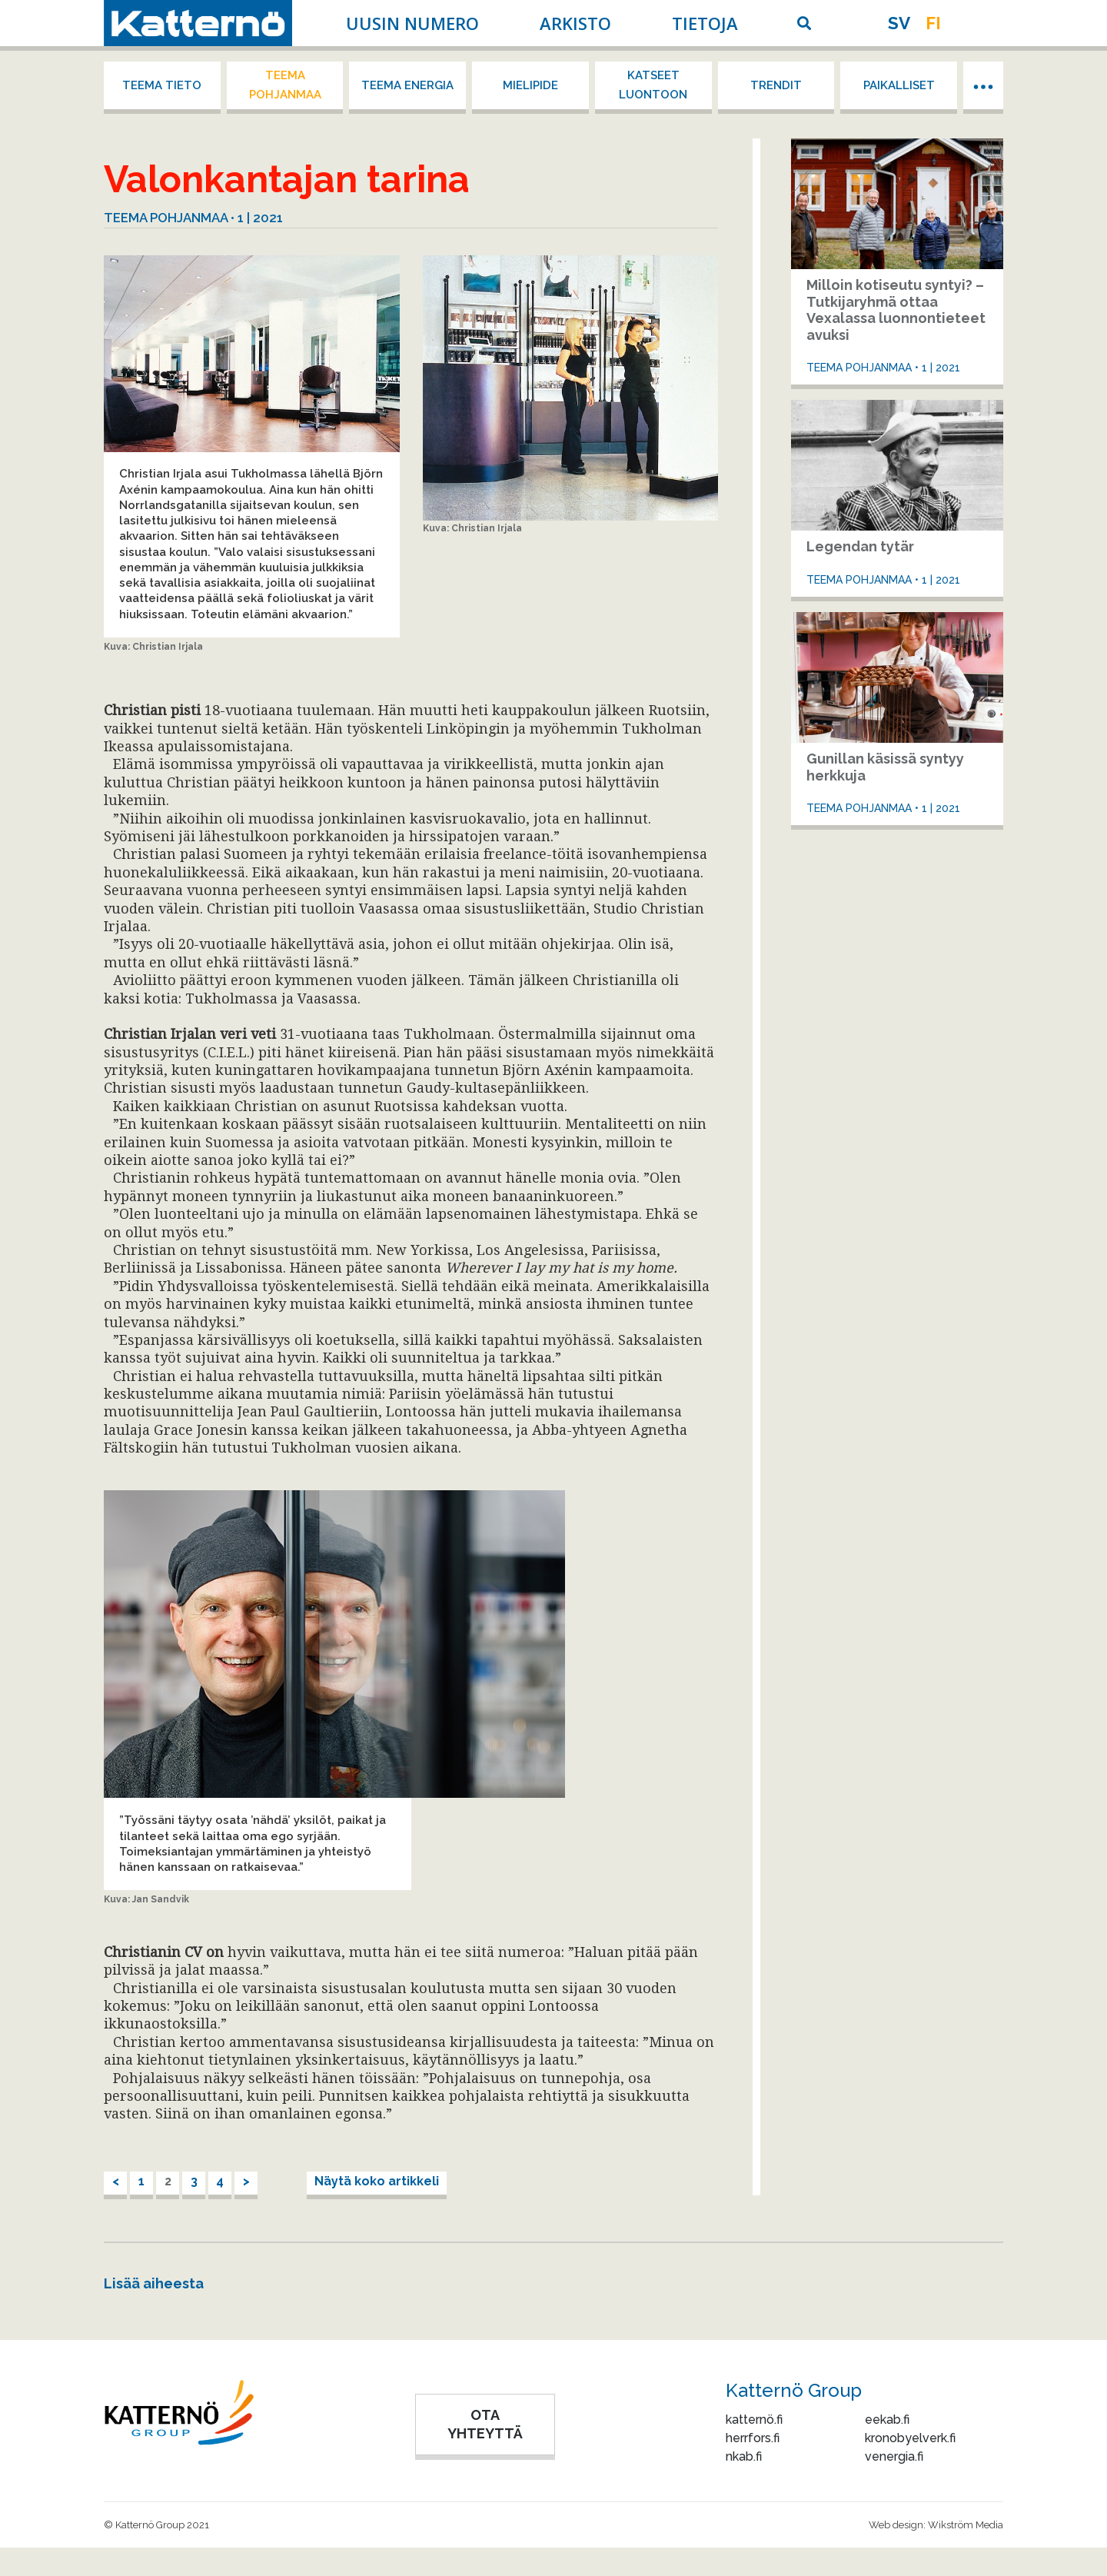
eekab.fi (887, 2419)
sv (899, 23)
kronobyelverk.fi (910, 2438)
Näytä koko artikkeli (376, 2181)
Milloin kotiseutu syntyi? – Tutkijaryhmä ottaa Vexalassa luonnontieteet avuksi (896, 310)
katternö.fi (754, 2419)
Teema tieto (161, 85)
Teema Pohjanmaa (285, 85)
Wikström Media (965, 2525)
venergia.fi (894, 2456)
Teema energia (407, 85)
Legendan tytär (860, 546)
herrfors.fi (753, 2438)
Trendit (776, 85)
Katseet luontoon (653, 85)
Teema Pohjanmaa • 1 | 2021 (193, 217)
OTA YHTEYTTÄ (485, 2424)
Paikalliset (899, 85)
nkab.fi (744, 2456)
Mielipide (530, 85)
